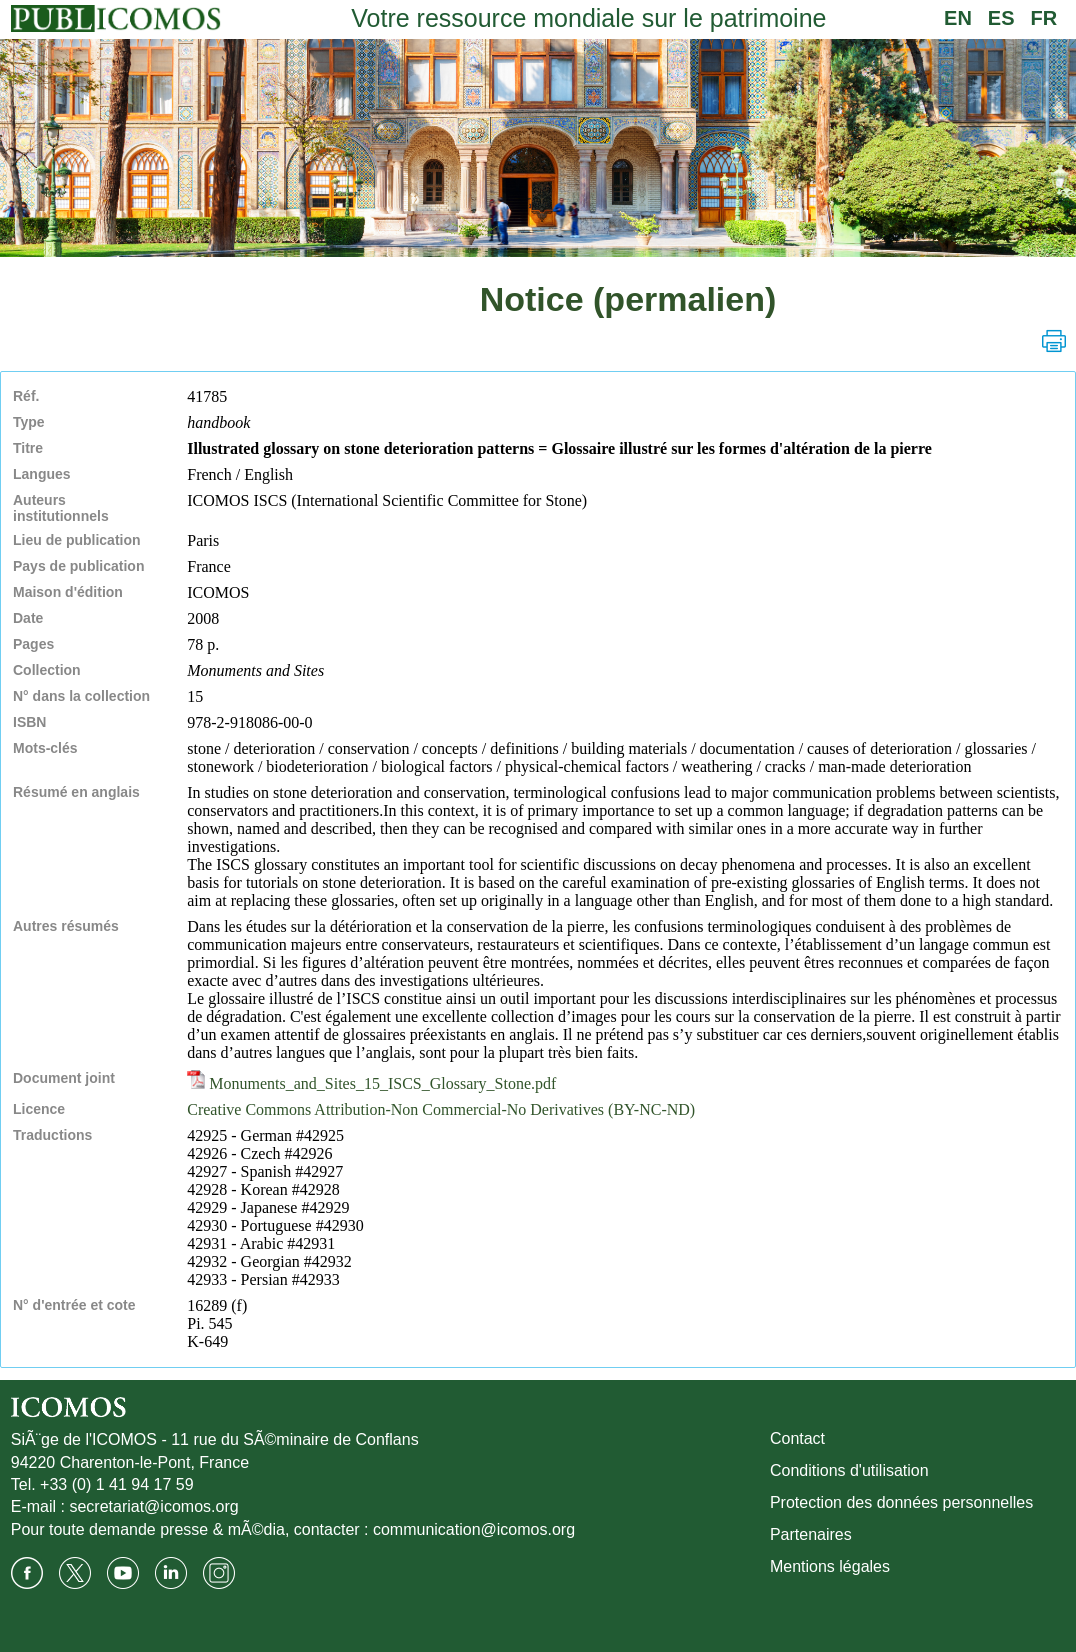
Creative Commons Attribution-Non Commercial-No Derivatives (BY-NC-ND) (441, 1109)
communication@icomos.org (474, 1529)
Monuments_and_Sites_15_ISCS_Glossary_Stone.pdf (371, 1083)
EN (958, 18)
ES (1001, 18)
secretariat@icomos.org (153, 1506)
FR (1044, 18)
